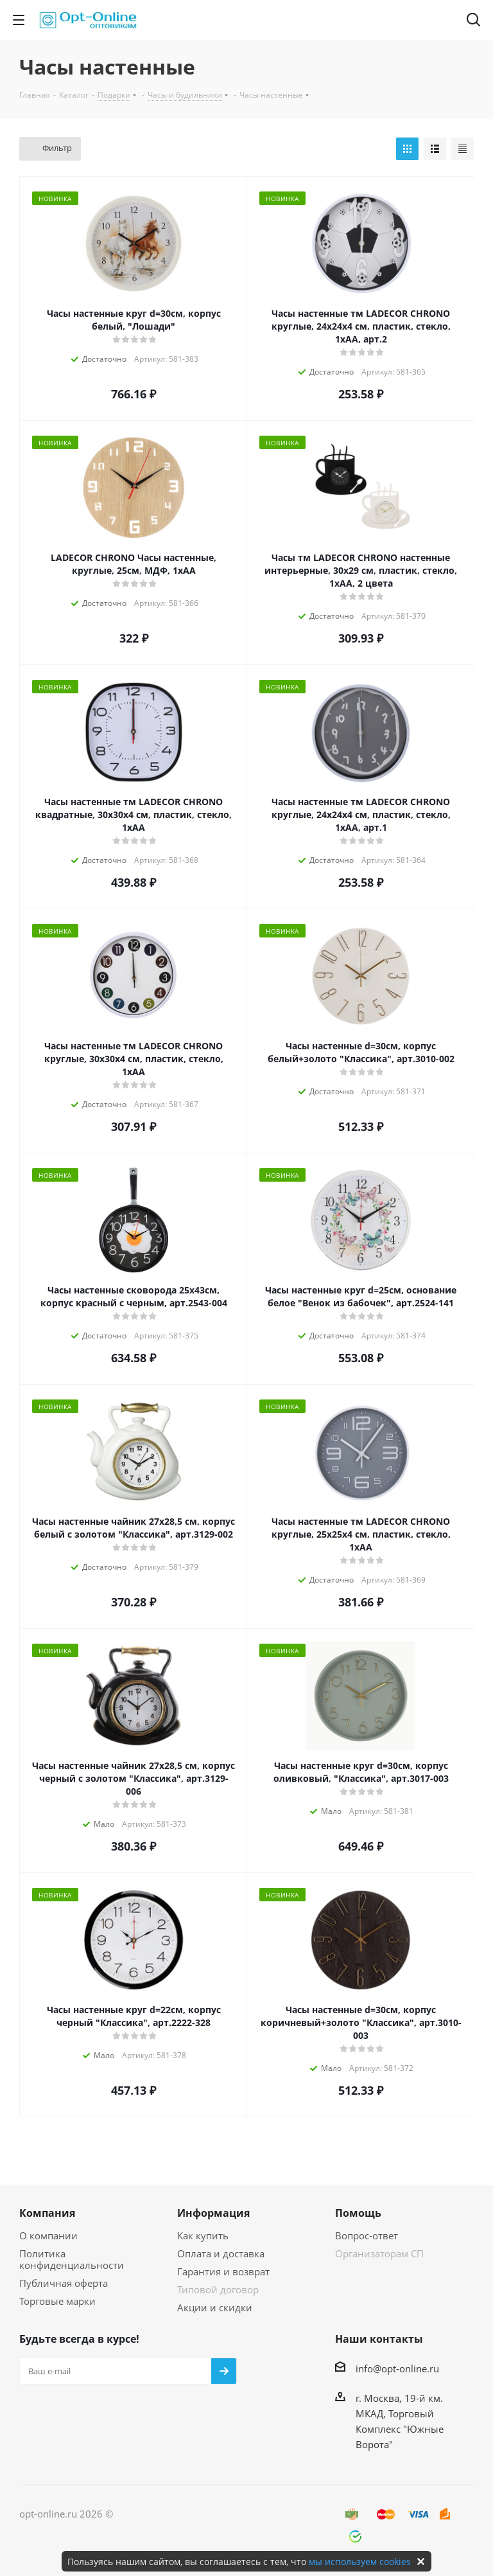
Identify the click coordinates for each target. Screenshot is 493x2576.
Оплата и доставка (220, 2253)
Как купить (203, 2235)
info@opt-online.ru (397, 2368)
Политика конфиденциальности (71, 2259)
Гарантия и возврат (223, 2271)
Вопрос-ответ (366, 2235)
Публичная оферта (63, 2283)
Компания (47, 2213)
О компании (48, 2235)
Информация (213, 2213)
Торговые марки (57, 2301)
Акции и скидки (214, 2307)
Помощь (358, 2213)
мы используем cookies (360, 2561)
